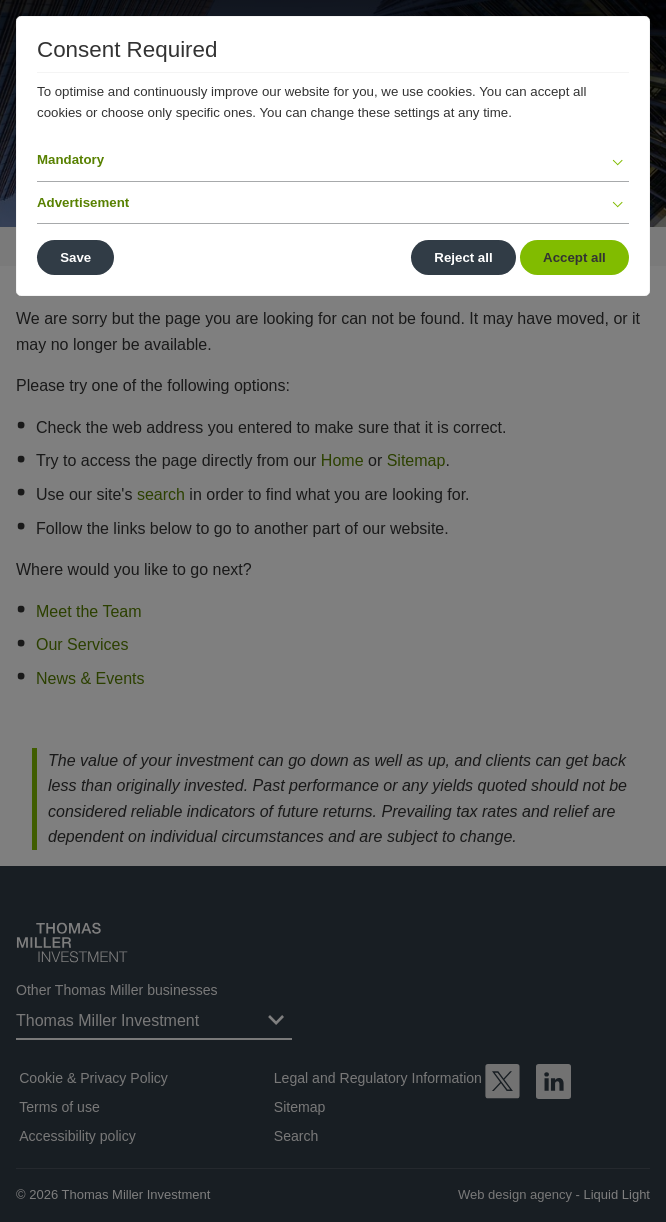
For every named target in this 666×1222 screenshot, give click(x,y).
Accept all (574, 257)
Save (75, 257)
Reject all (463, 257)
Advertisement (83, 202)
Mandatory (70, 159)
